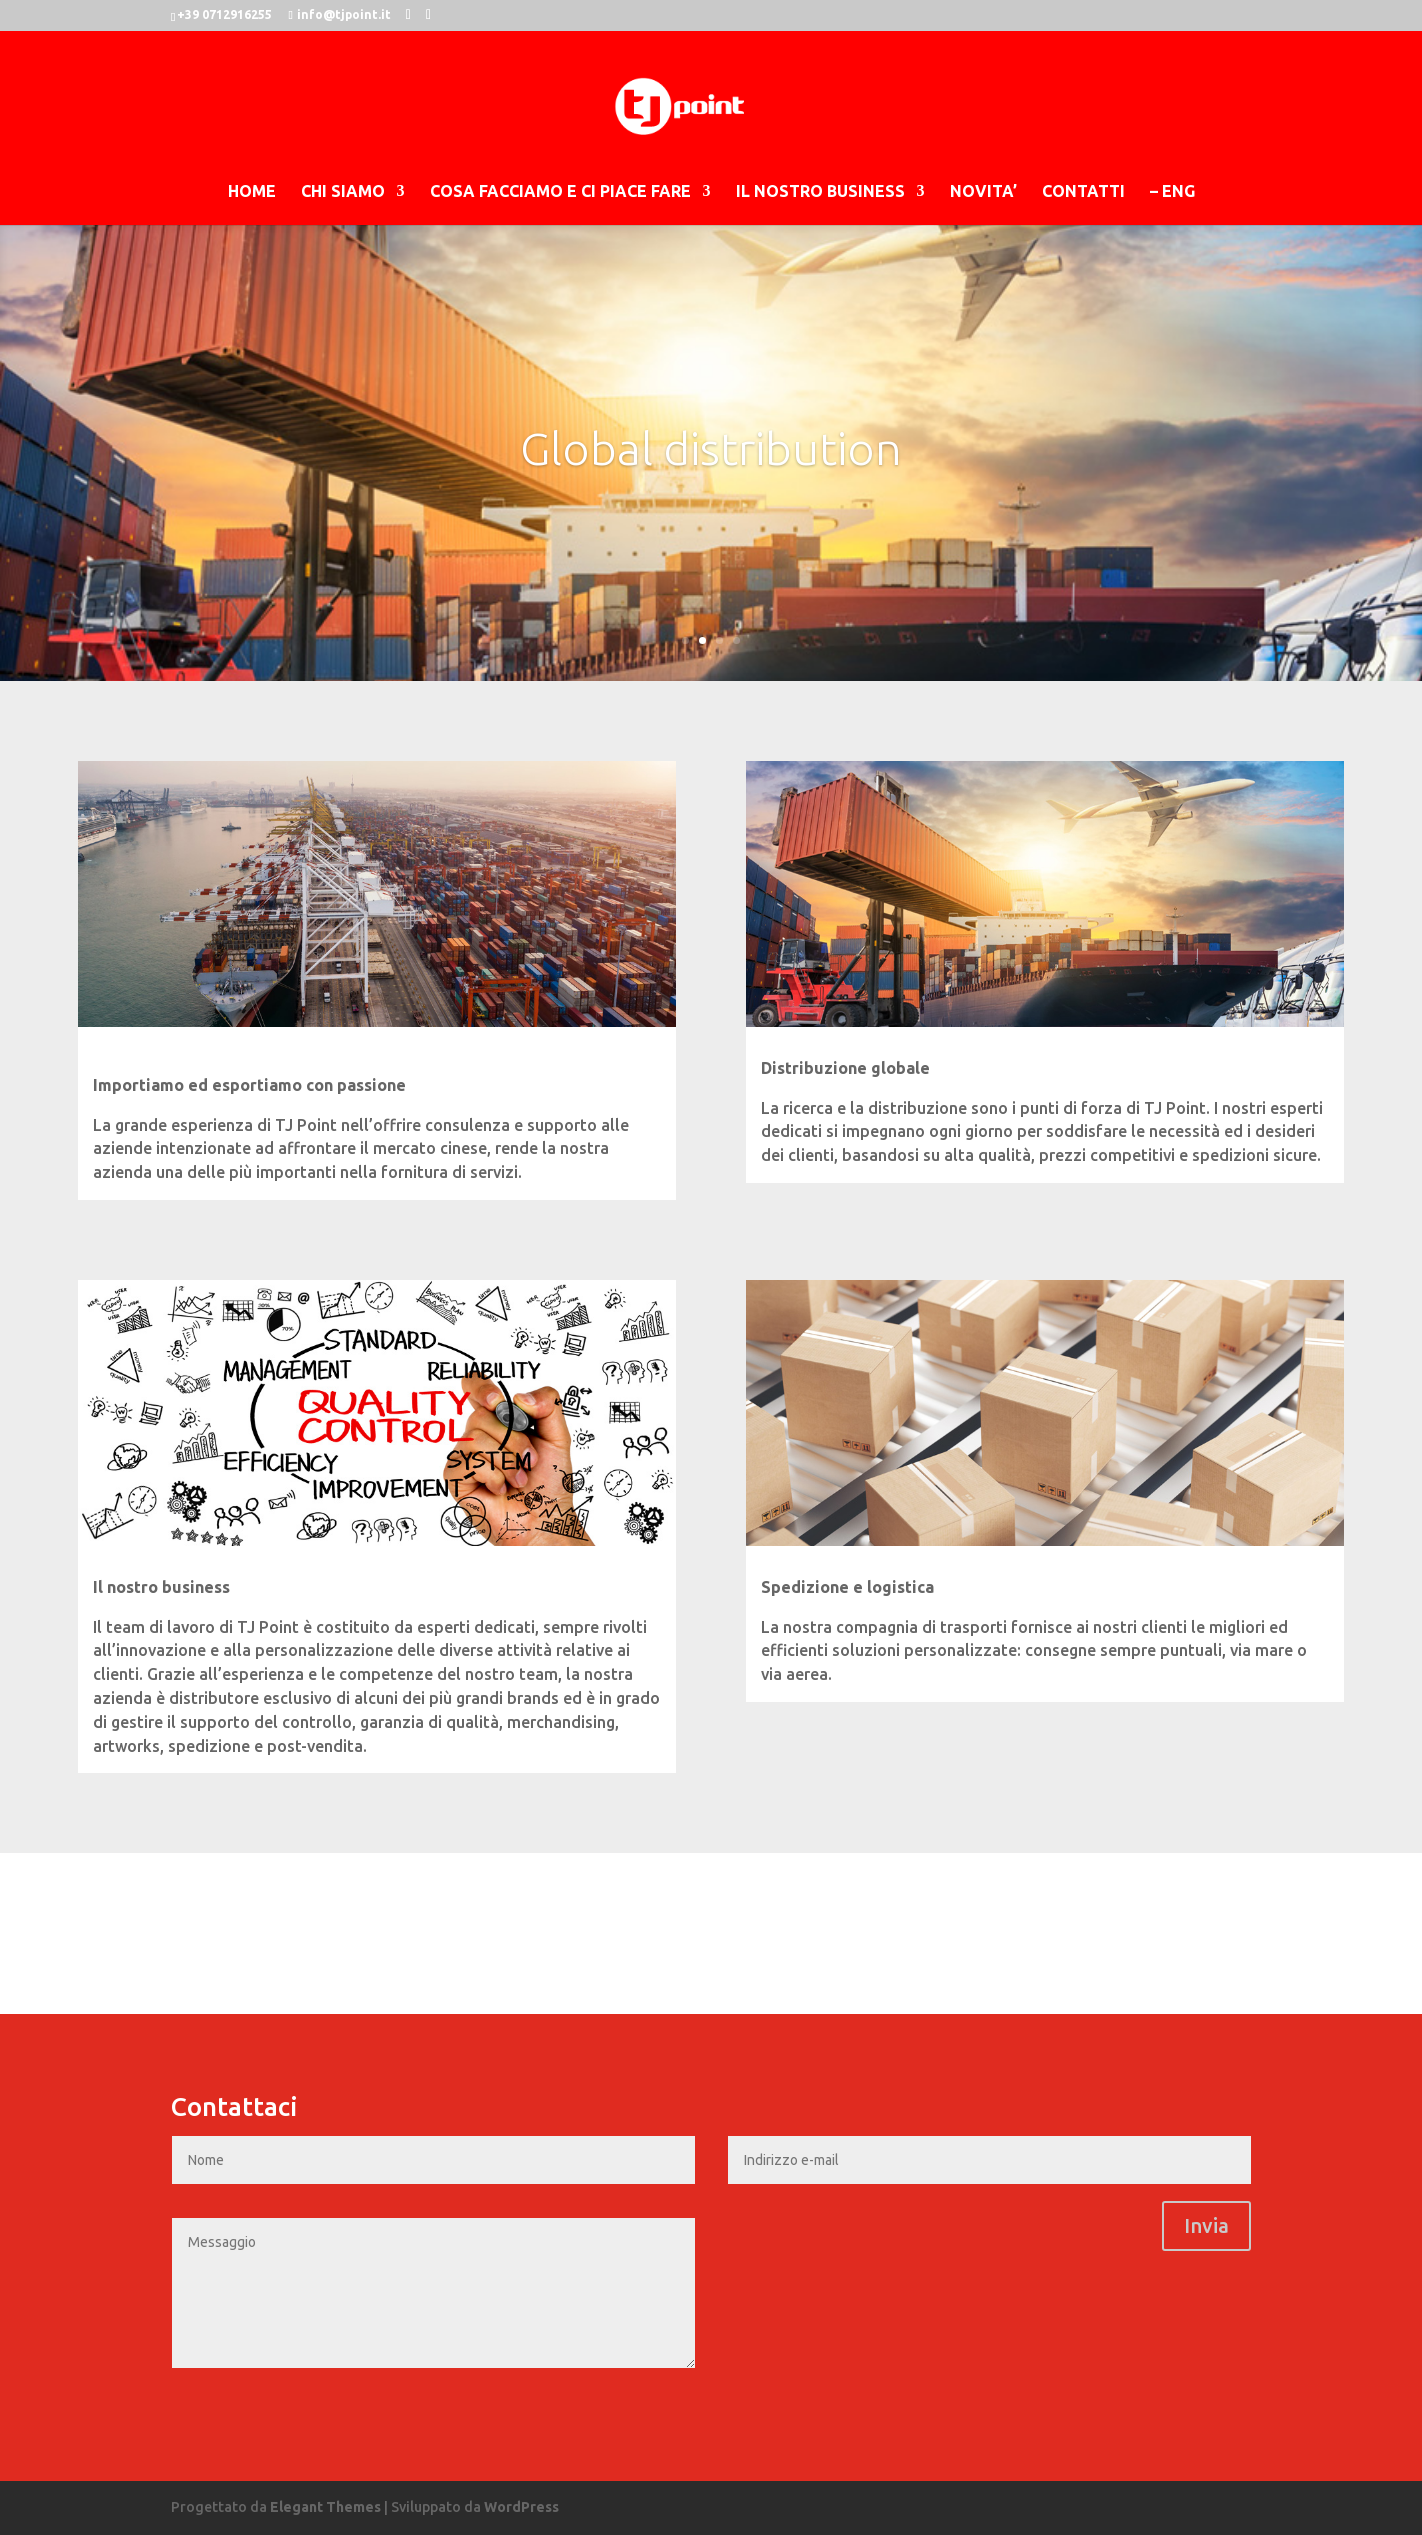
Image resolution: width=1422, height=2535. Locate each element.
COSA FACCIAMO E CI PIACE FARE (560, 192)
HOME (252, 192)
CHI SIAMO (343, 192)
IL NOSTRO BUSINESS (820, 192)
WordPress (521, 2507)
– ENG (1172, 192)
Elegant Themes (325, 2507)
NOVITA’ (983, 192)
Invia (1206, 2225)
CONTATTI (1083, 192)
